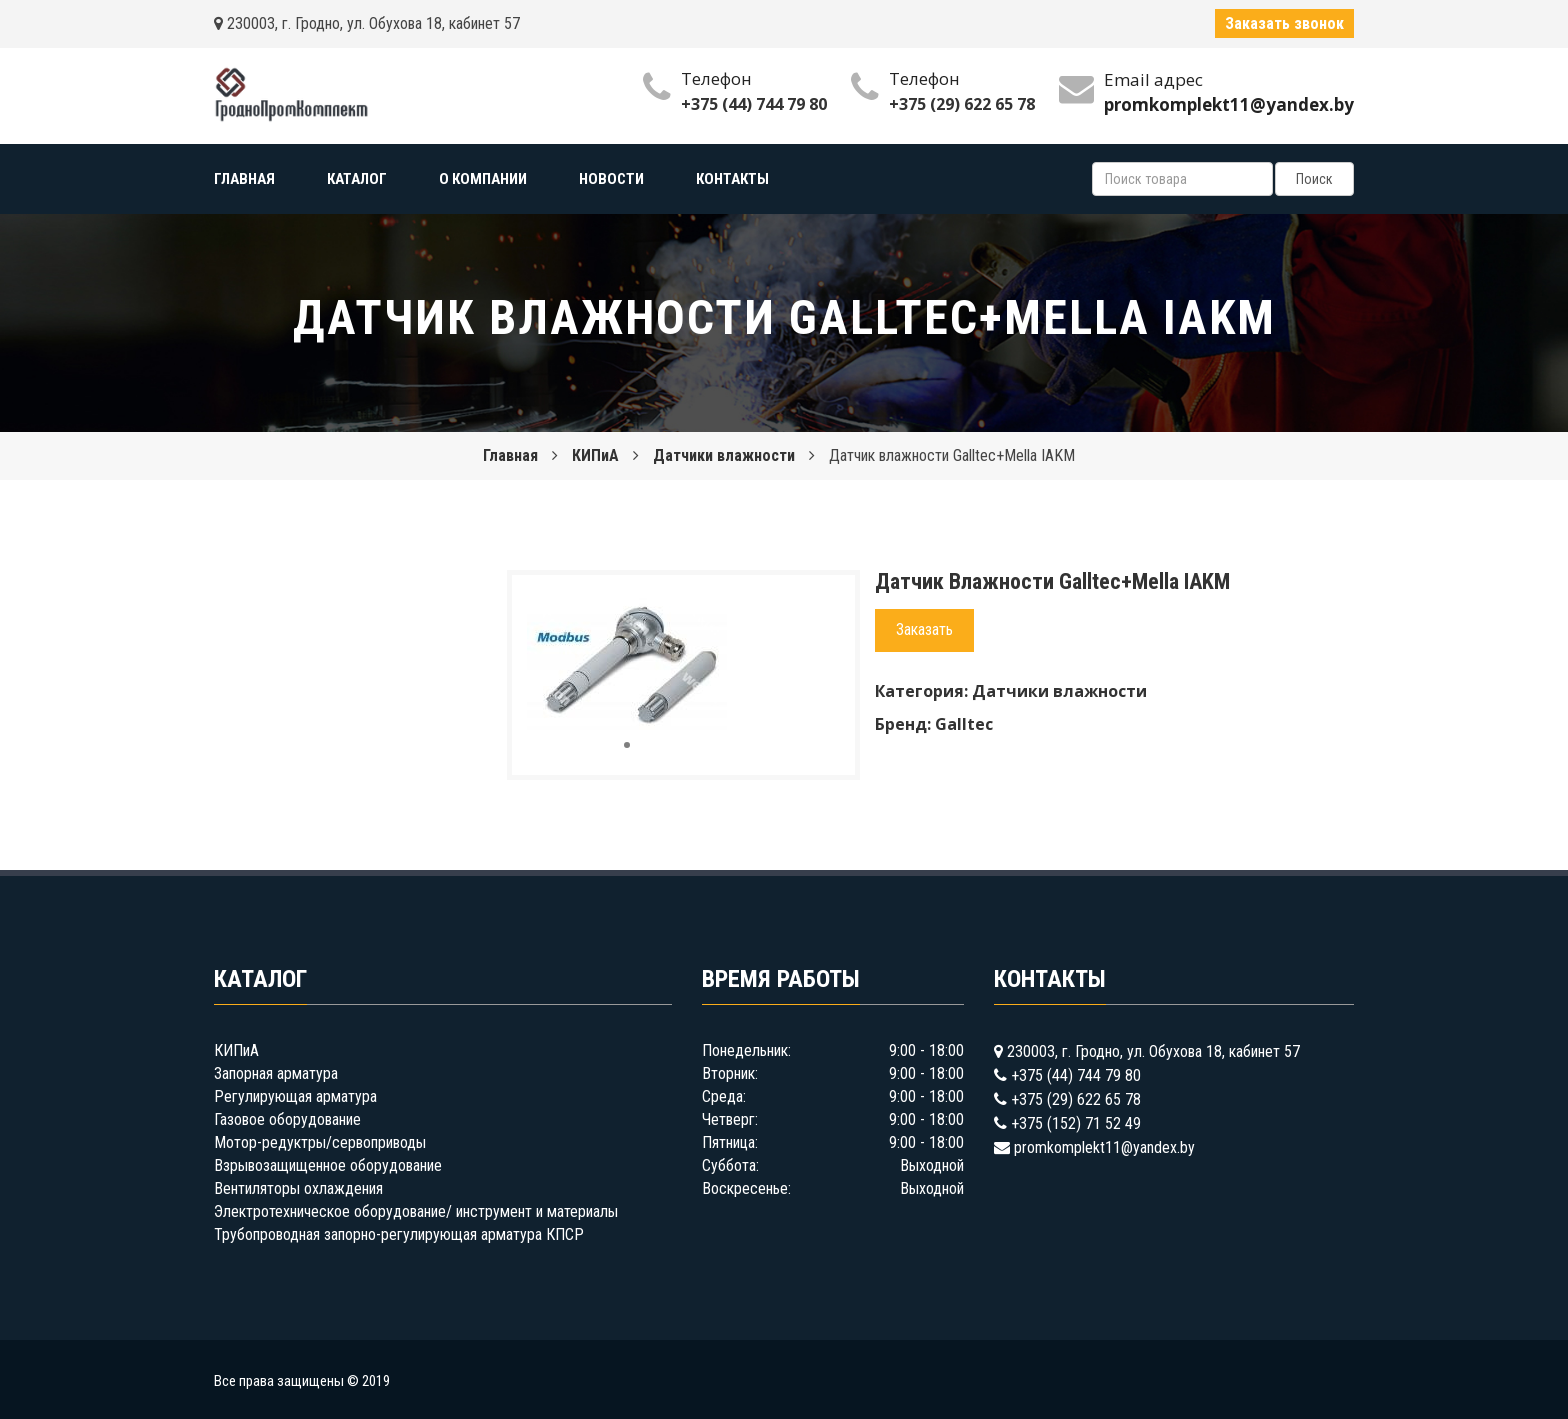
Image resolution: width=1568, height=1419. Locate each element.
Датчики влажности (724, 455)
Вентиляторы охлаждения (298, 1188)
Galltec (964, 724)
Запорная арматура (276, 1073)
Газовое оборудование (287, 1119)
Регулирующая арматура (295, 1096)
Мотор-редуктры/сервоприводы (320, 1142)
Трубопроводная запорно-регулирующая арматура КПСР (399, 1234)
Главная (510, 455)
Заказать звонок (1284, 23)
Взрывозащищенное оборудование (328, 1165)
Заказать (924, 629)
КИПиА (595, 455)
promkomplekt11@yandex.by (1104, 1147)
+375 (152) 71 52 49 (1076, 1123)
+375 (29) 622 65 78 (962, 104)
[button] (709, 608)
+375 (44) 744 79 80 (754, 104)
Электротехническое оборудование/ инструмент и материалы (416, 1211)
